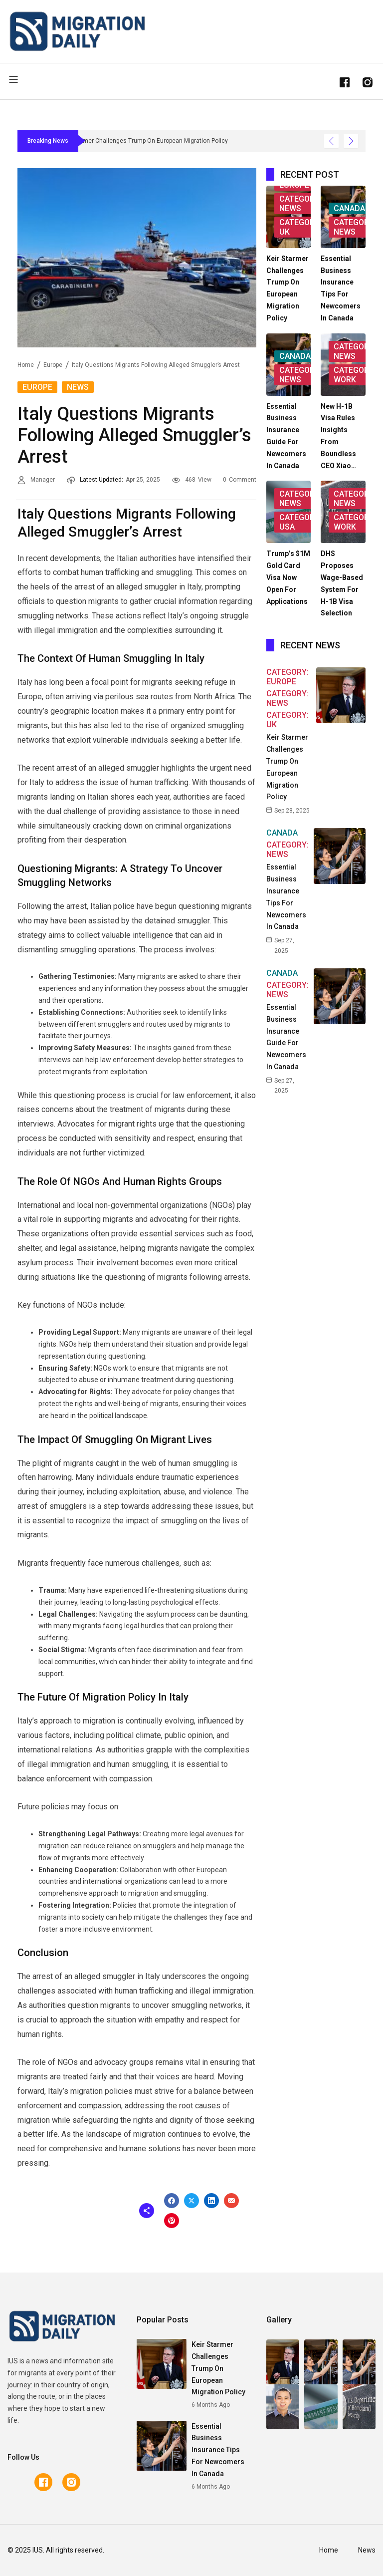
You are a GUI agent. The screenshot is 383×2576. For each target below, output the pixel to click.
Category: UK (300, 227)
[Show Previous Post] (331, 141)
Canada (349, 208)
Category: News (300, 203)
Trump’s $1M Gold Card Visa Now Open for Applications (288, 577)
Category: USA (300, 522)
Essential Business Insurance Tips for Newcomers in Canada (218, 2450)
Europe (52, 364)
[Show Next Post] (351, 141)
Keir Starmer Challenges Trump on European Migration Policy (218, 2368)
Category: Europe (287, 676)
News (78, 387)
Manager (42, 479)
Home (25, 364)
